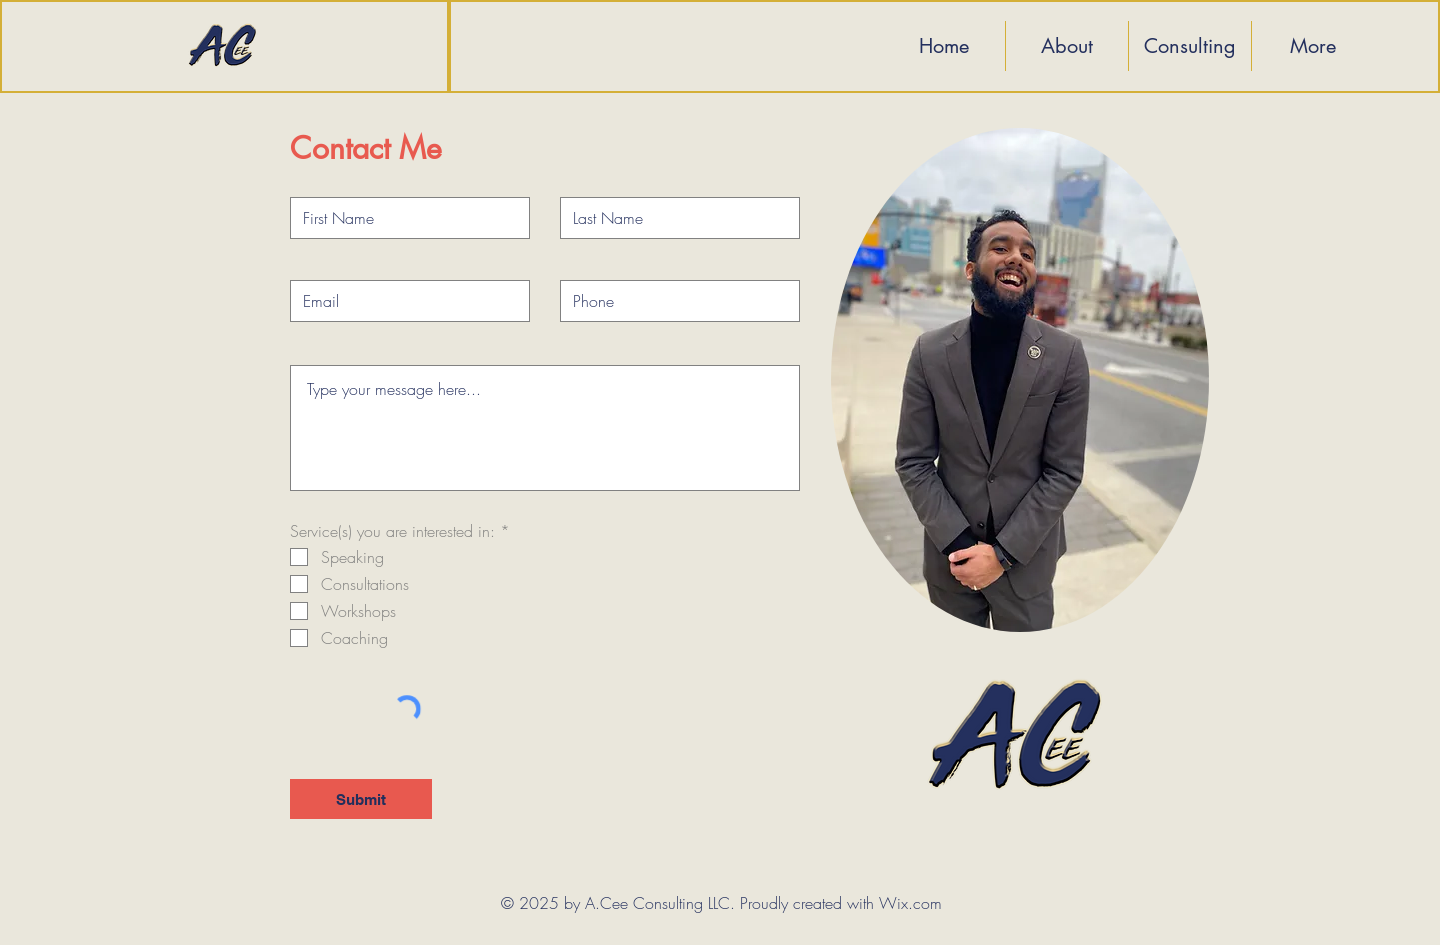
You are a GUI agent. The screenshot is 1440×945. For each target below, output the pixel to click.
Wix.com (910, 903)
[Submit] (361, 799)
